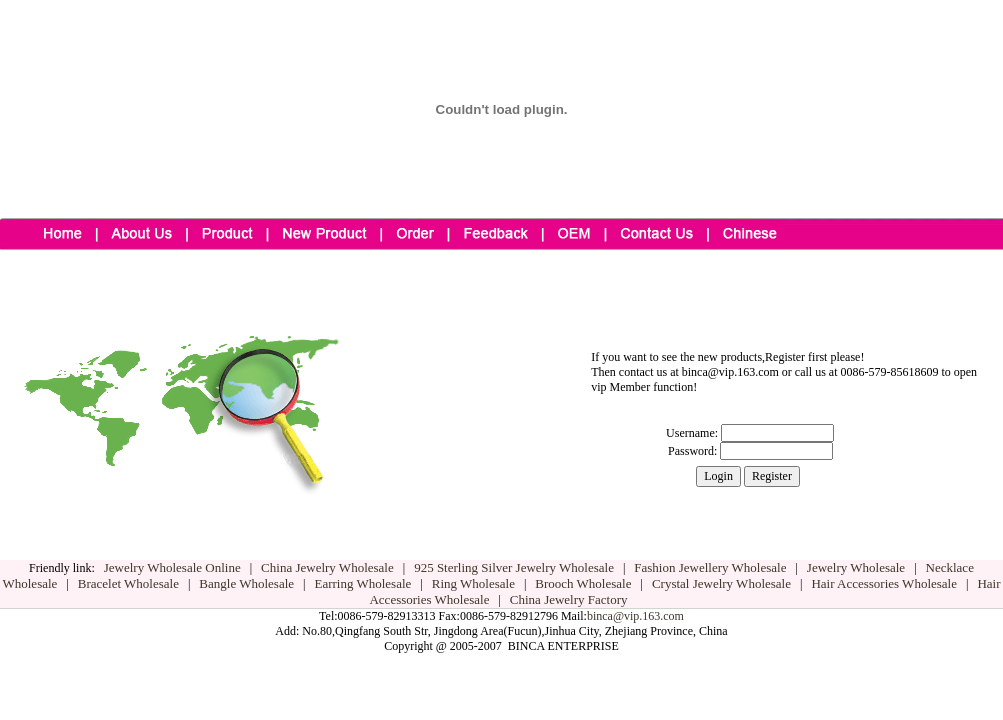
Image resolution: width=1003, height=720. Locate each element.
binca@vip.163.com (635, 616)
